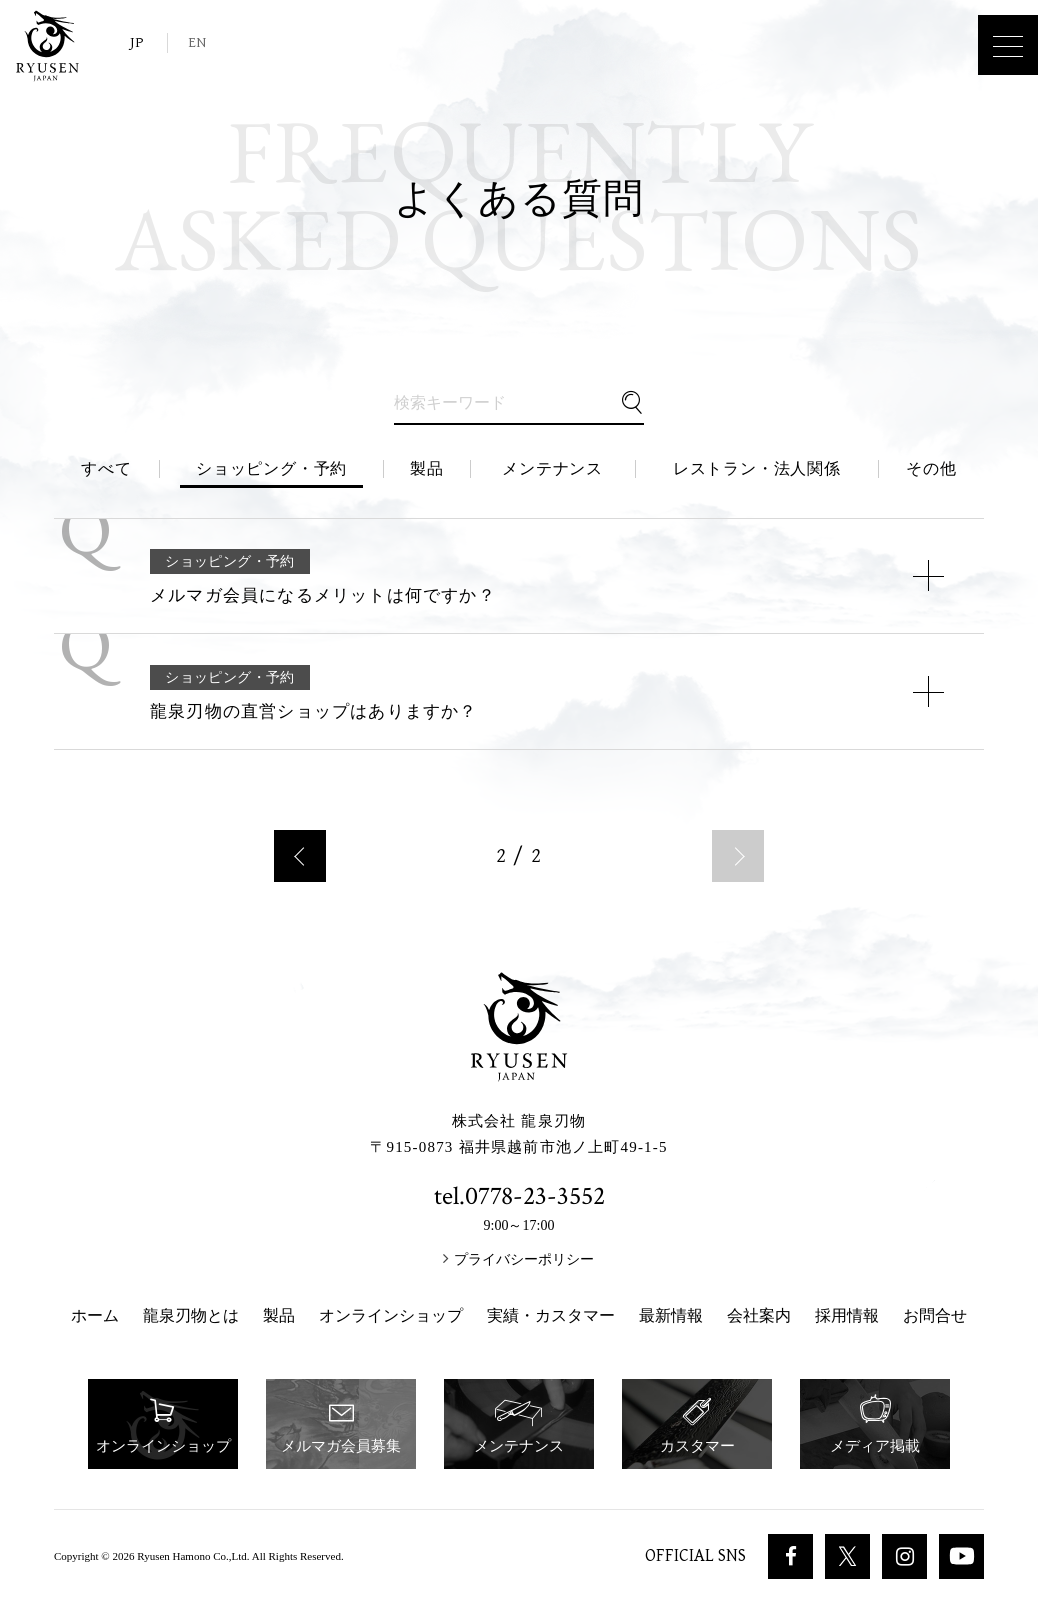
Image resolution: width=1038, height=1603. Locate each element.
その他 (931, 468)
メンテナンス (552, 468)
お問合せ (935, 1315)
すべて (106, 468)
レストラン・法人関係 (757, 468)
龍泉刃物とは (191, 1315)
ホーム (95, 1315)
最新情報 (671, 1315)
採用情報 (847, 1315)
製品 (427, 468)
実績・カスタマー (551, 1315)
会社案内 (759, 1315)
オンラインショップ (391, 1315)
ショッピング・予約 (271, 468)
